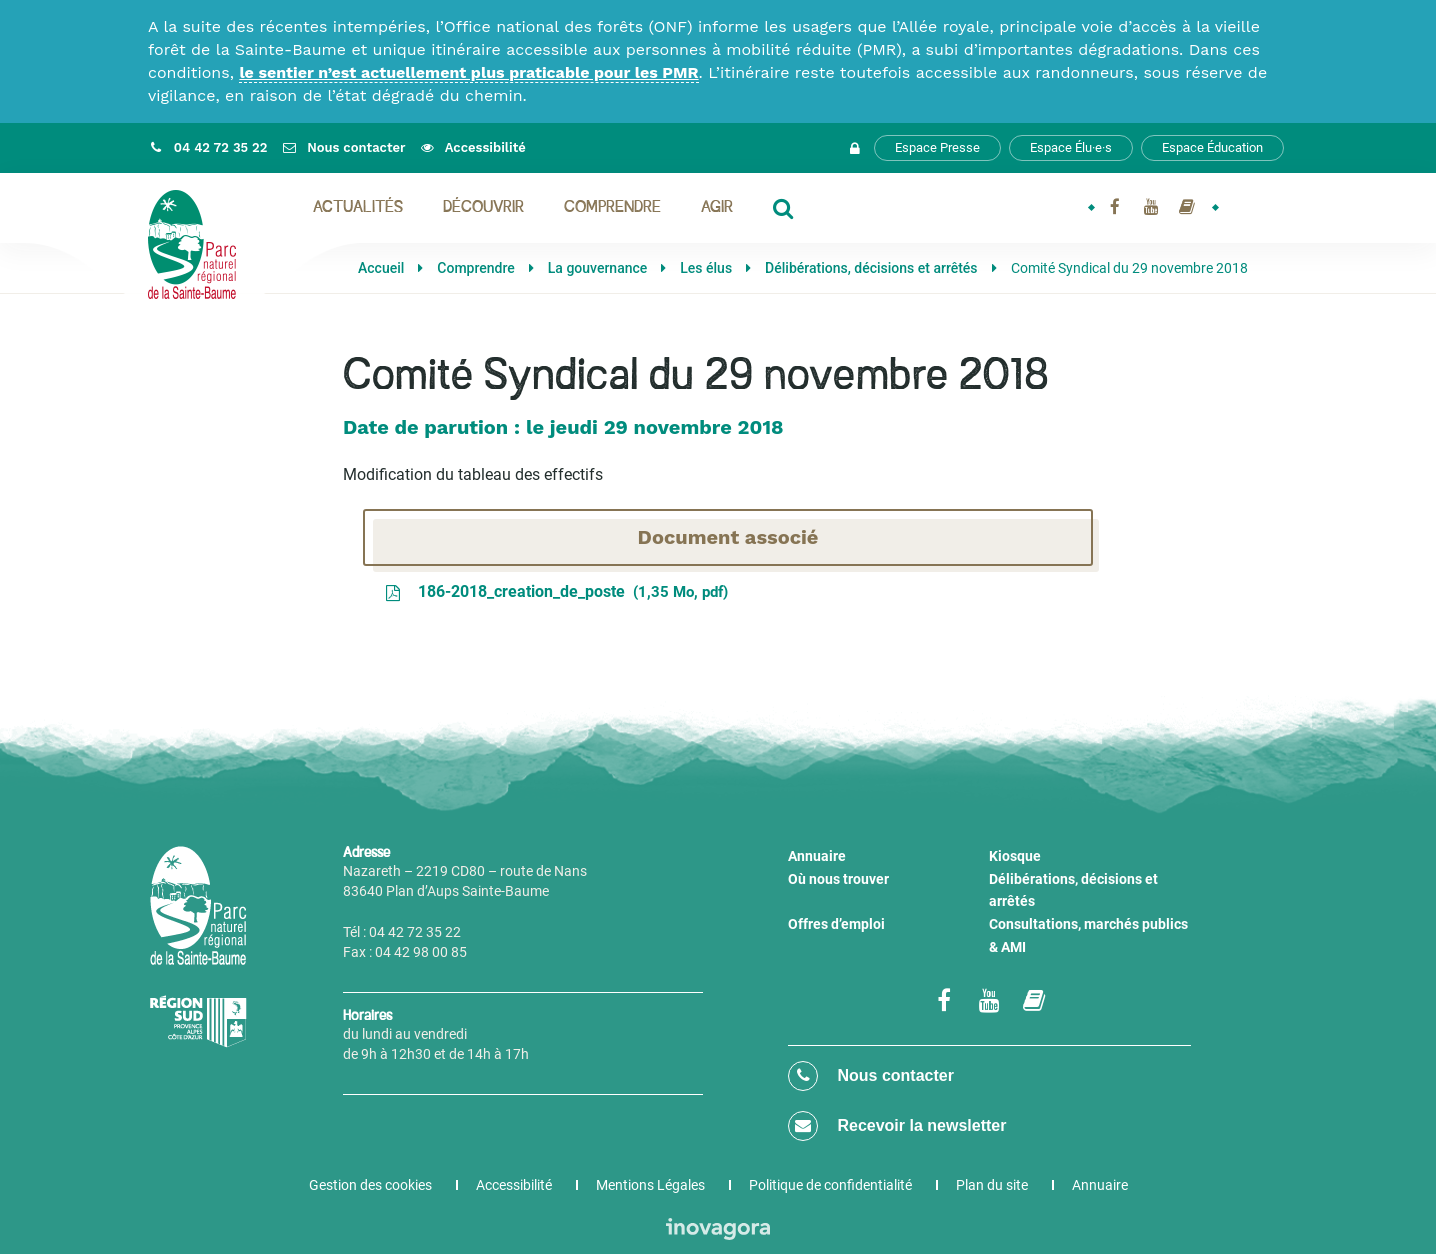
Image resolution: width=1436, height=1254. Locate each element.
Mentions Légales (650, 1185)
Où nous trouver (838, 879)
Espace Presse (937, 147)
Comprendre (612, 208)
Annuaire (817, 856)
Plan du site (992, 1185)
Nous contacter (871, 1076)
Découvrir (483, 208)
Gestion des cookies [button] (370, 1185)
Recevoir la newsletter (897, 1126)
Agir (717, 208)
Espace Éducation (1212, 147)
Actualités (358, 208)
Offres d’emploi (836, 924)
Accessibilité (514, 1185)
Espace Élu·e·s (1071, 147)
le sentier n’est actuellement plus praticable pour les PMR (468, 72)
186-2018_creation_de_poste (555, 591)
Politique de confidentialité (830, 1185)
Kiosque (1015, 856)
